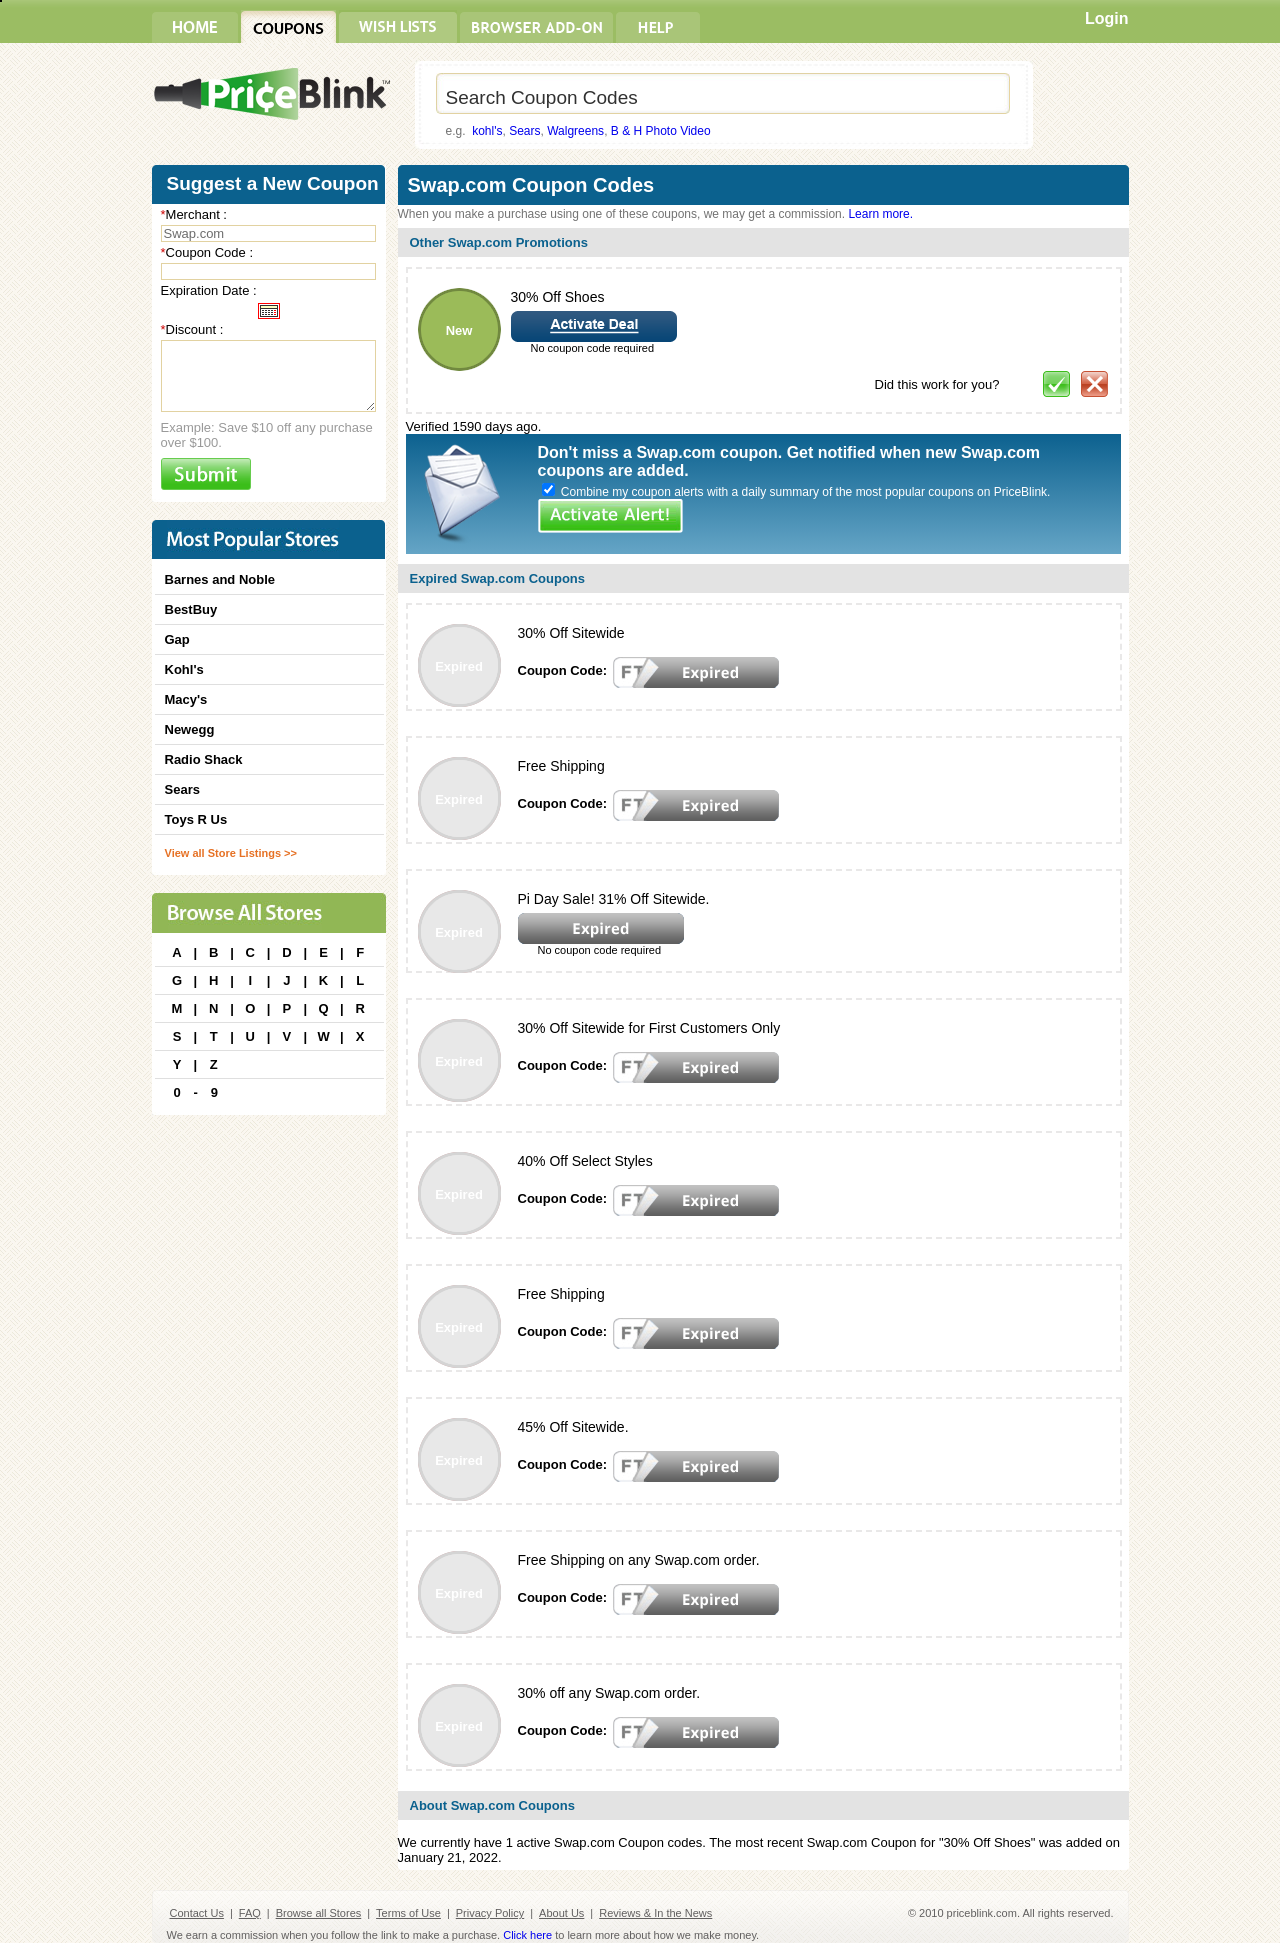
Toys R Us (196, 819)
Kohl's (184, 669)
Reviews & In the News (655, 1913)
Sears (524, 131)
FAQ (250, 1913)
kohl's (487, 131)
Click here (527, 1935)
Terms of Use (408, 1913)
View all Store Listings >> (231, 853)
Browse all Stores (319, 1913)
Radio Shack (204, 759)
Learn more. (880, 214)
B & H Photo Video (661, 131)
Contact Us (197, 1913)
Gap (177, 639)
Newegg (190, 729)
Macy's (186, 699)
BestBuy (191, 609)
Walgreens (575, 131)
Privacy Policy (490, 1913)
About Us (561, 1913)
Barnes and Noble (220, 579)
